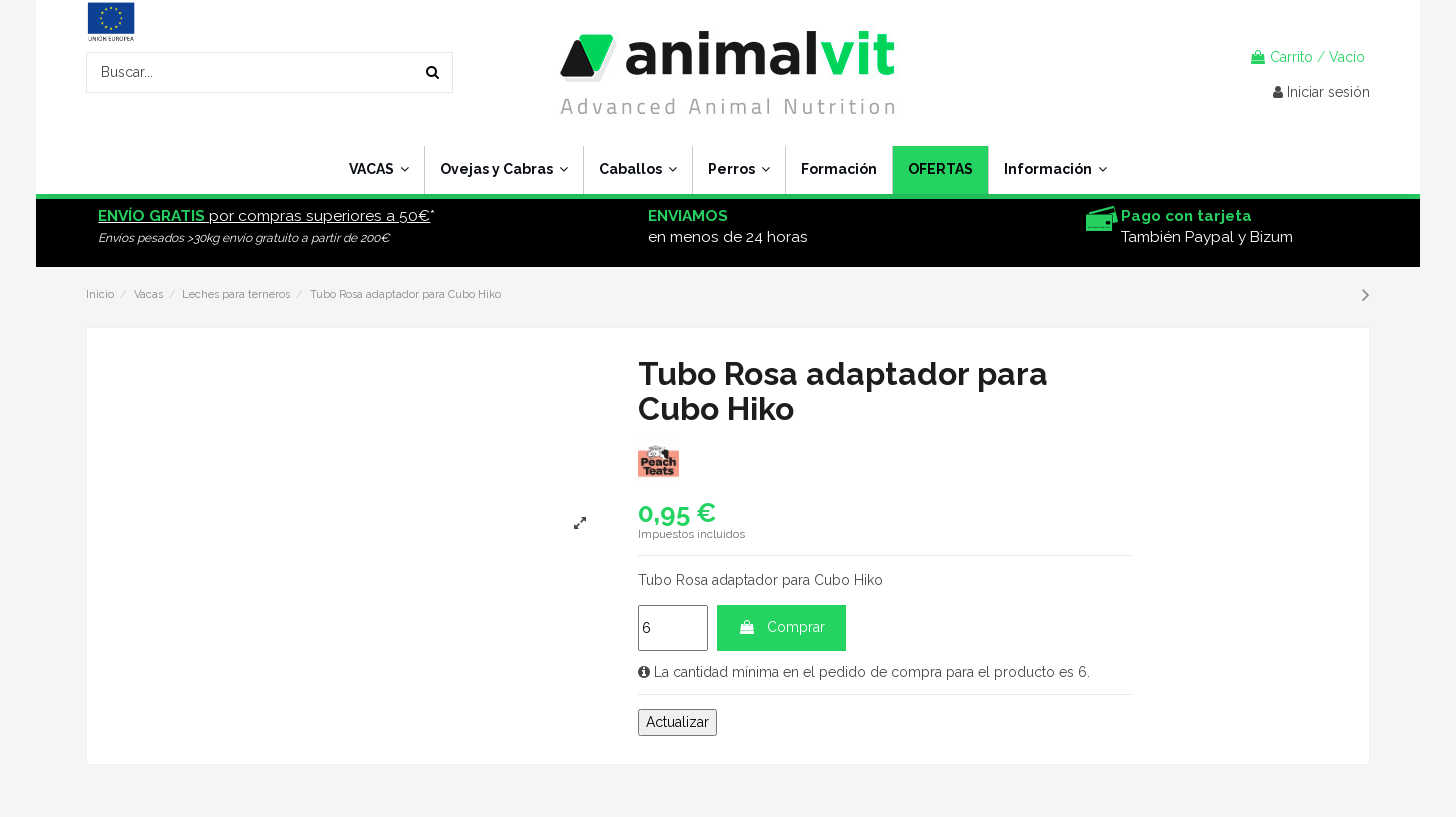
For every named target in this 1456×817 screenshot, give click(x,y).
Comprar (781, 627)
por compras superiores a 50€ (264, 216)
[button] (1055, 170)
